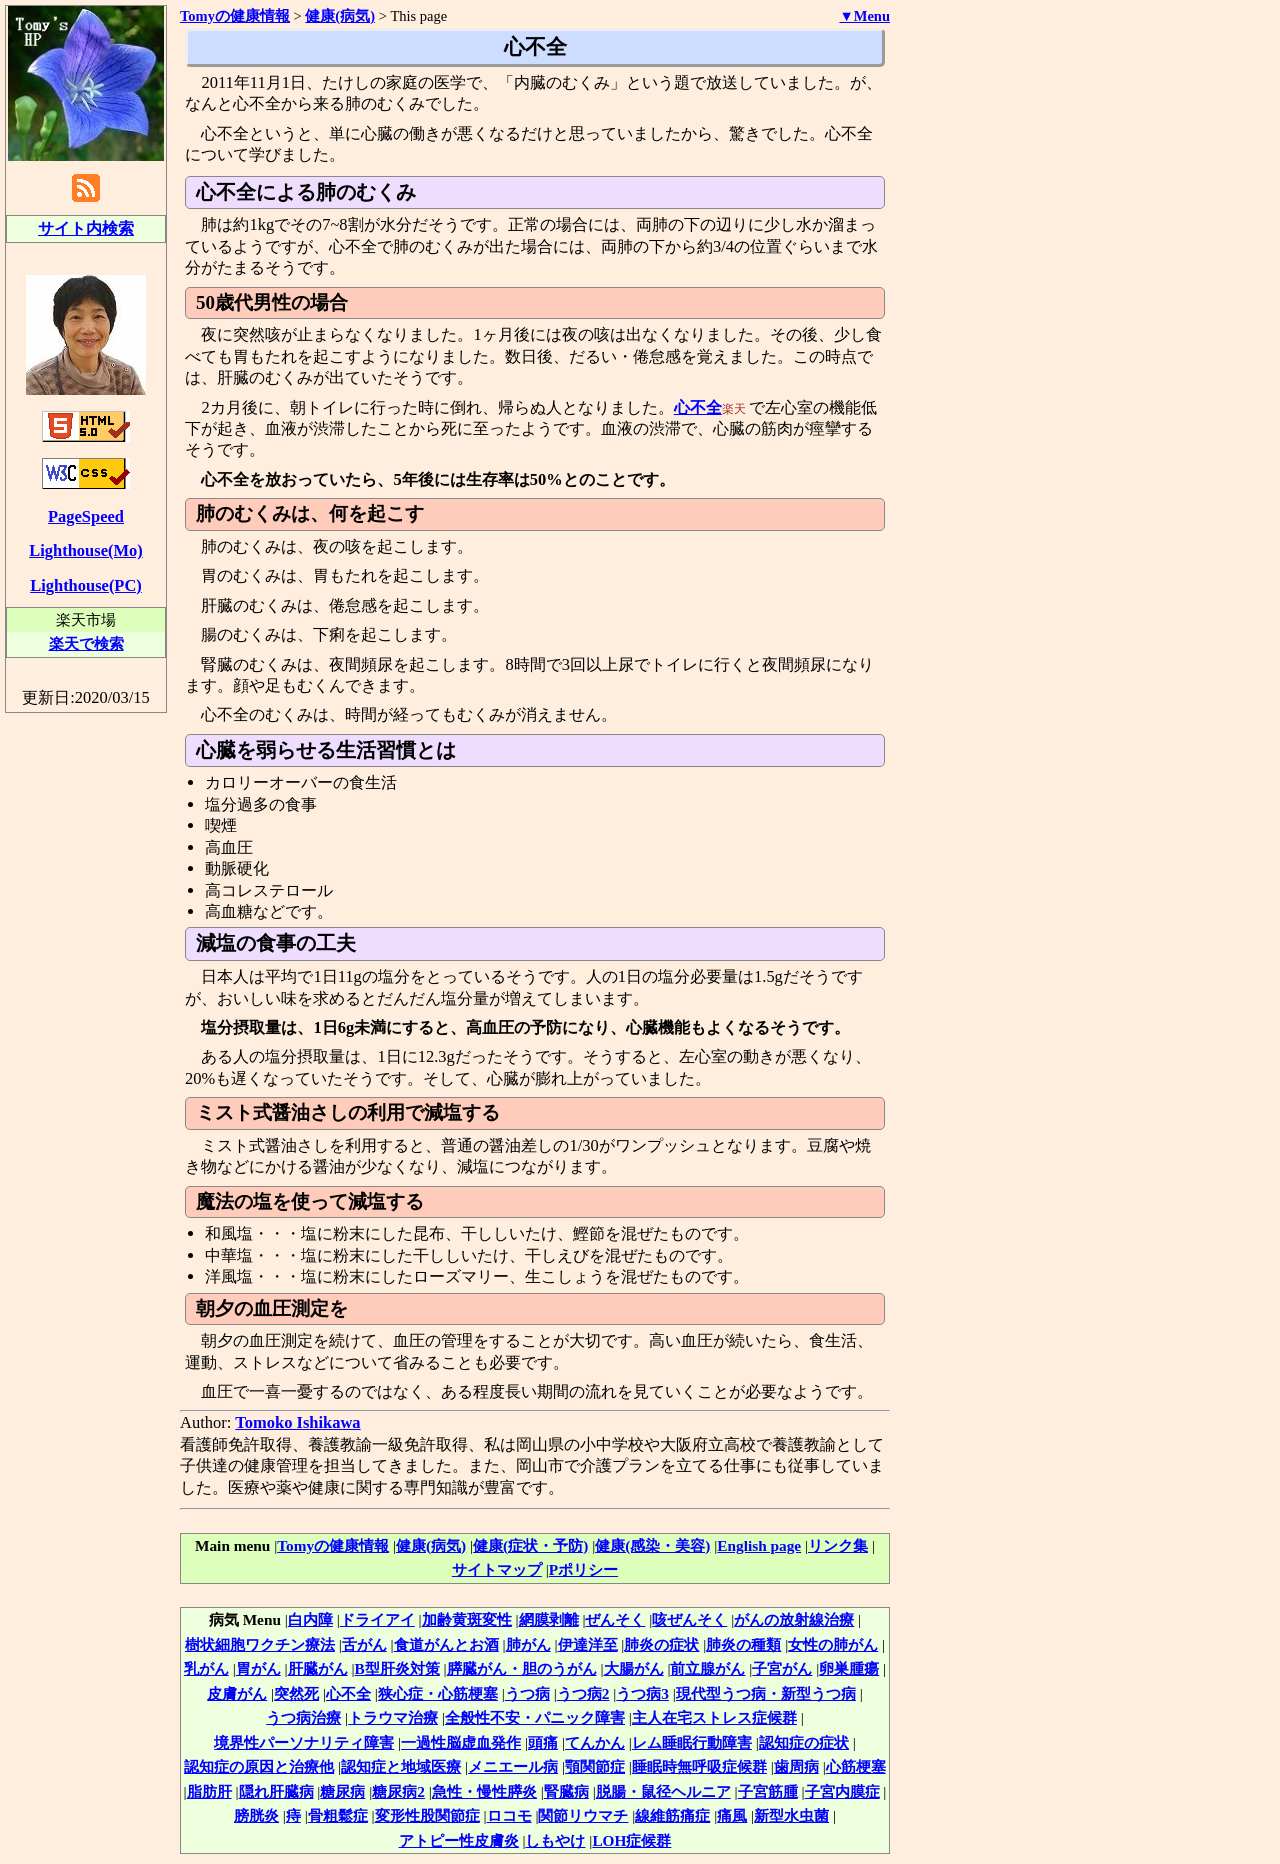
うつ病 (527, 1693)
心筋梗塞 (856, 1766)
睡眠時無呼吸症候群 (699, 1766)
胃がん (258, 1668)
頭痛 (543, 1742)
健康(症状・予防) (530, 1545)
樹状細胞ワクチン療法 (260, 1644)
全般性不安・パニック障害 (535, 1717)
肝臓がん (318, 1668)
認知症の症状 (804, 1742)
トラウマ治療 (393, 1717)
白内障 (310, 1619)
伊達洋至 (588, 1644)
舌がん (364, 1644)
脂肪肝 (209, 1791)
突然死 (296, 1693)
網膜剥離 (549, 1619)
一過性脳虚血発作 (461, 1742)
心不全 (698, 407)
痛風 (732, 1815)
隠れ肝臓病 (276, 1791)
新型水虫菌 (791, 1815)
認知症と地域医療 (401, 1766)
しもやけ (555, 1840)
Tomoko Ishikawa (297, 1422)
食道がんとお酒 (446, 1644)
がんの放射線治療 (794, 1619)
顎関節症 (595, 1766)
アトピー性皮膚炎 (459, 1840)
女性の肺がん (833, 1644)
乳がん (206, 1668)
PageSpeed (86, 516)
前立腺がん (707, 1668)
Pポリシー (583, 1569)
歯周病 (796, 1766)
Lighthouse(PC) (86, 585)
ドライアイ (377, 1619)
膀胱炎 (256, 1815)
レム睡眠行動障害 (692, 1742)
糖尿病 (342, 1791)
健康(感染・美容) (652, 1545)
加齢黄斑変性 (467, 1619)
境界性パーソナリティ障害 (304, 1742)
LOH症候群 (631, 1840)
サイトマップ (497, 1569)
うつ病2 (583, 1693)
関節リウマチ (583, 1815)
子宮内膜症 (842, 1791)
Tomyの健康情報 (333, 1545)
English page (759, 1545)
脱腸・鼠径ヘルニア (663, 1791)
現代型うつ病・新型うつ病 (766, 1693)
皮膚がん (237, 1693)
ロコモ (509, 1815)
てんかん (595, 1742)
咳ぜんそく (689, 1619)
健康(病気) (340, 16)
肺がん (528, 1644)
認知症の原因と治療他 (259, 1766)
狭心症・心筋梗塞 (438, 1693)
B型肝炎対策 (397, 1668)
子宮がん (782, 1668)
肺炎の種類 (743, 1644)
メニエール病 (513, 1766)
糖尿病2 (398, 1791)
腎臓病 (566, 1791)
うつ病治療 (303, 1717)
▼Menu (864, 16)
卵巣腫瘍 (849, 1668)
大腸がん (634, 1668)
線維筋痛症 (672, 1815)
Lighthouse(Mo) (85, 550)
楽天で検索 (86, 643)
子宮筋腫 (768, 1791)
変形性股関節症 (427, 1815)
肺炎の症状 (661, 1644)
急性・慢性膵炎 (484, 1791)
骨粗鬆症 (338, 1815)
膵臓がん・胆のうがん (522, 1668)
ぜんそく (615, 1619)
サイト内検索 (86, 228)
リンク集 (838, 1545)
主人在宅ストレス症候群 (714, 1717)
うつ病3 (642, 1693)
